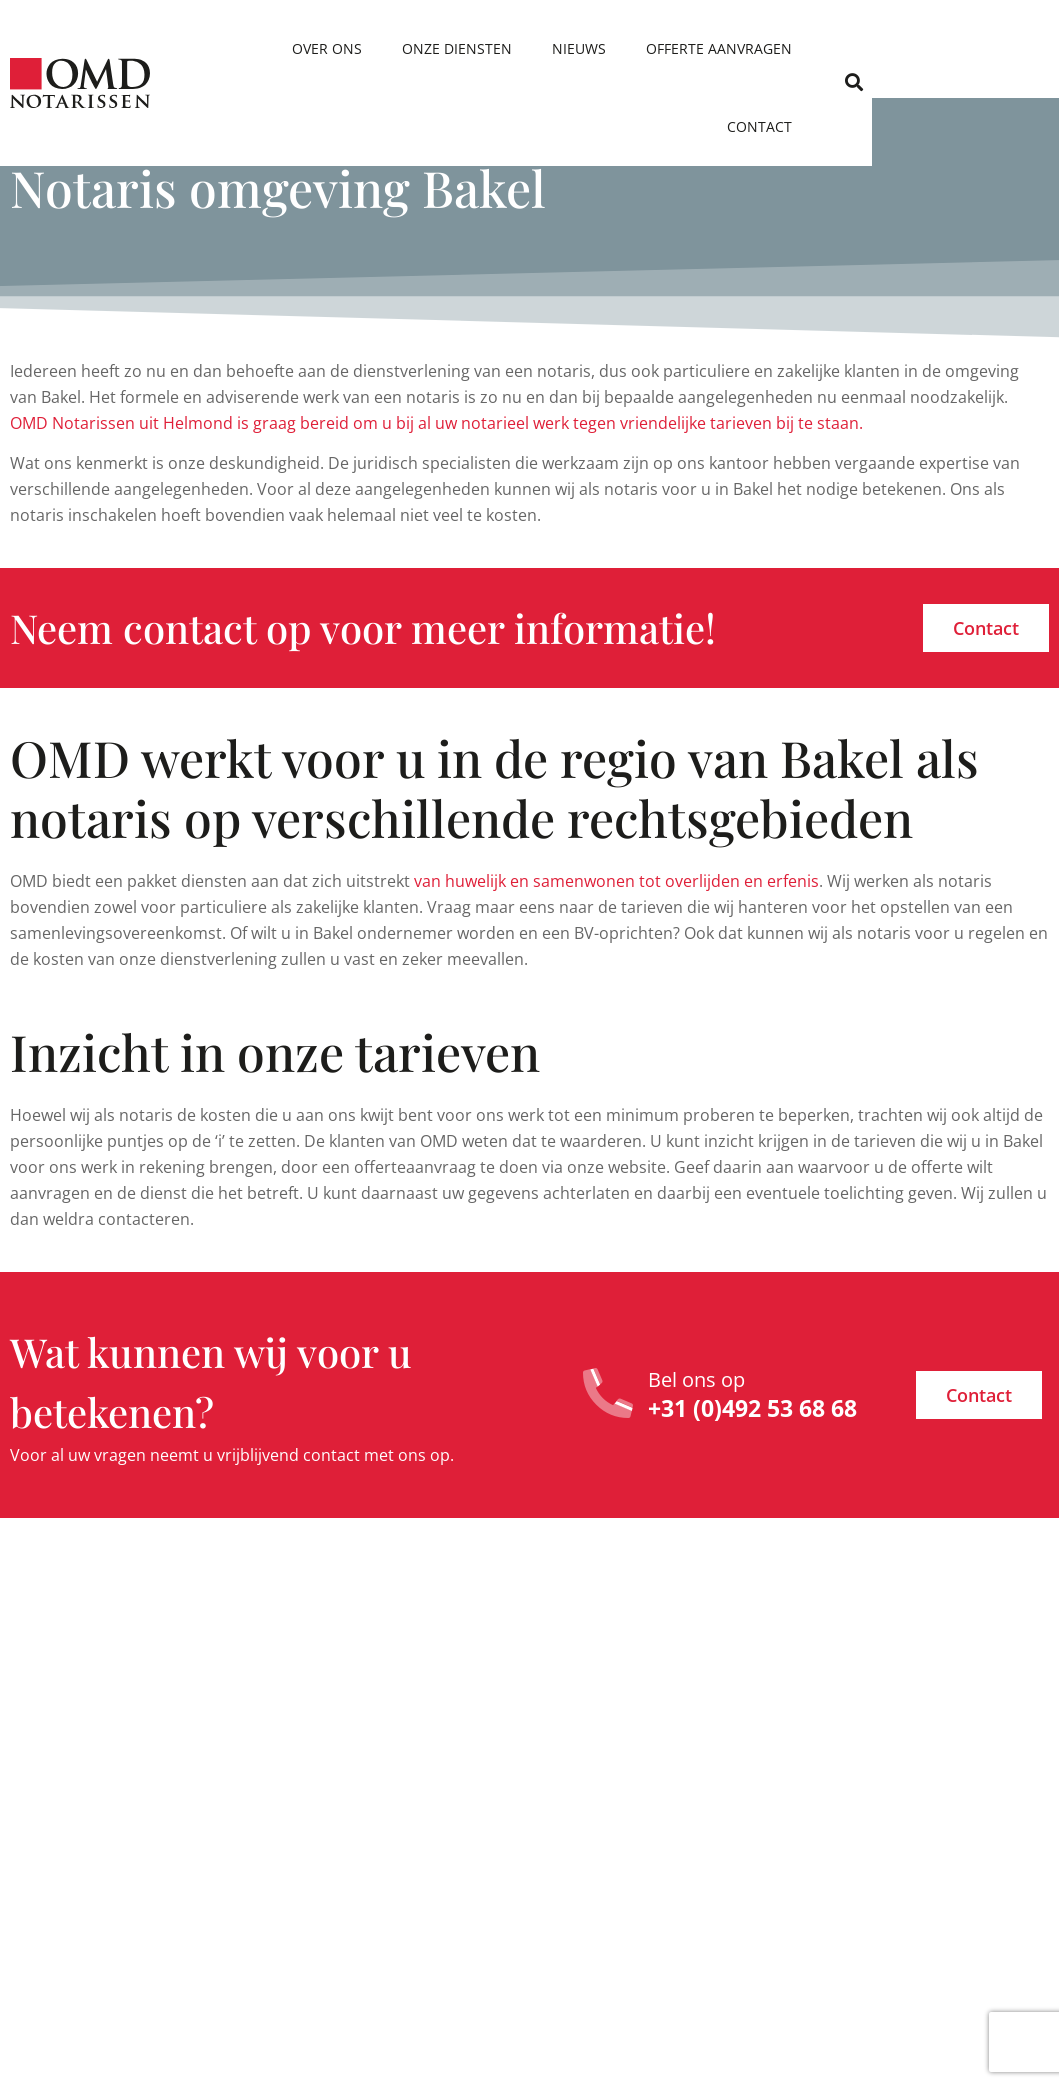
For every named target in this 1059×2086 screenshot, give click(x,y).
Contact (936, 48)
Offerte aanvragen (791, 48)
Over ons (399, 48)
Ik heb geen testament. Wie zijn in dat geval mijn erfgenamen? (931, 1719)
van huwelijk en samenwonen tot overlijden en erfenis (616, 881)
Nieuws (651, 48)
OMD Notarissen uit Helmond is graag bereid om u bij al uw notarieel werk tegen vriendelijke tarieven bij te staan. (436, 423)
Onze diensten (529, 48)
